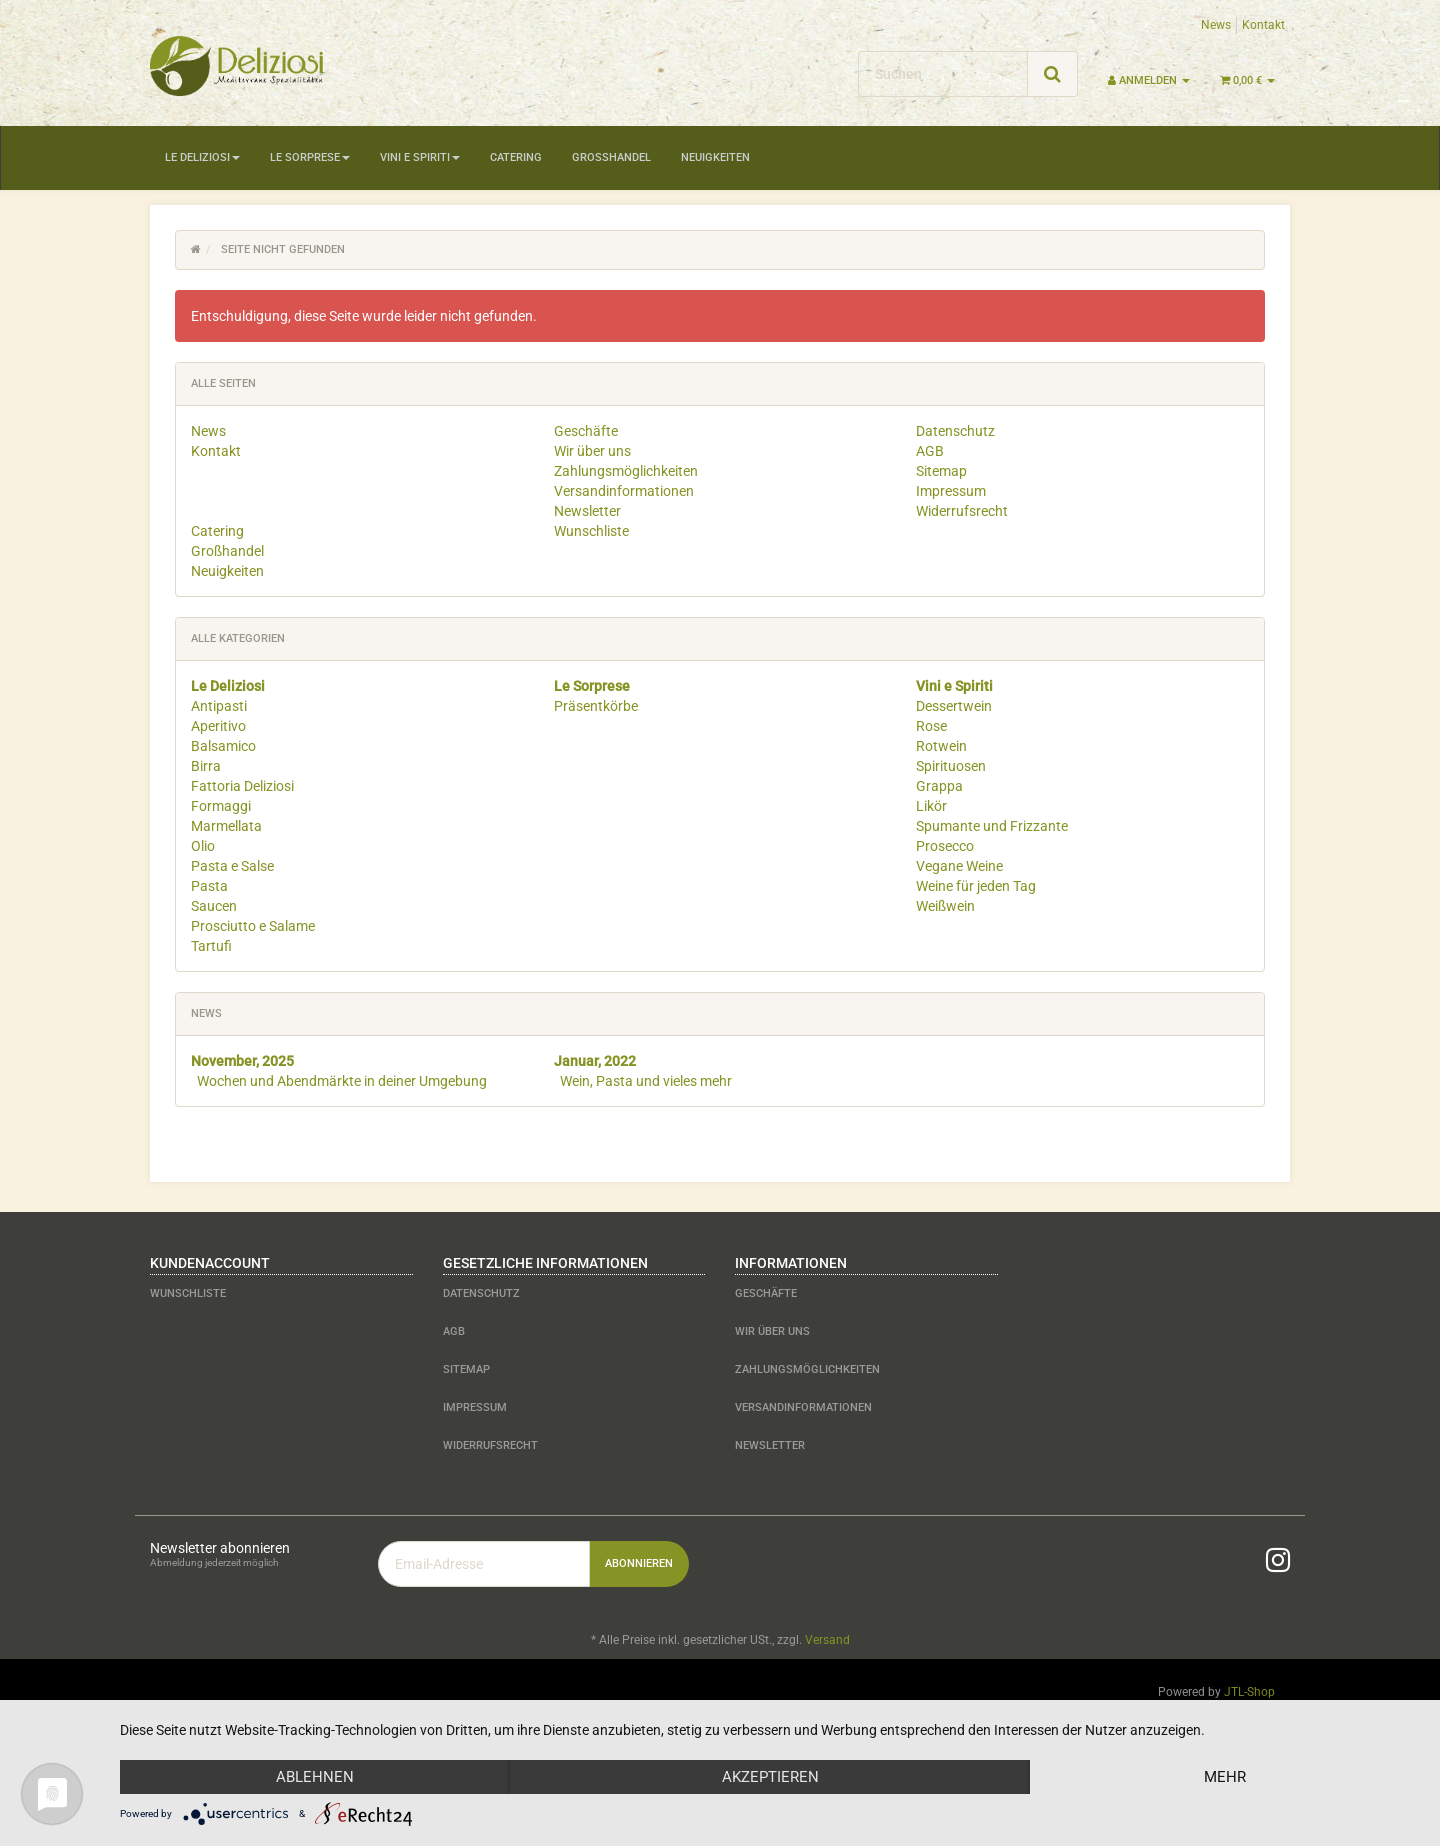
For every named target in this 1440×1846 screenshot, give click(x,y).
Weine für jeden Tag (976, 886)
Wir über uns (592, 451)
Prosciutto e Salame (253, 926)
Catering (516, 157)
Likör (931, 806)
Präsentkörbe (596, 706)
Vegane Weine (959, 866)
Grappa (939, 786)
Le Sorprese (310, 157)
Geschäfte (586, 431)
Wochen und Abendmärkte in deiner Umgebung (342, 1081)
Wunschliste (591, 531)
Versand (827, 1640)
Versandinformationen (624, 491)
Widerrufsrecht (962, 511)
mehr (1225, 1777)
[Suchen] (943, 74)
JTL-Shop (1249, 1692)
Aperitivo (218, 726)
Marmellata (226, 826)
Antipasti (219, 706)
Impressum (951, 491)
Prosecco (945, 846)
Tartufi (211, 946)
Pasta (209, 886)
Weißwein (945, 906)
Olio (203, 846)
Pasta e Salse (232, 866)
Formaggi (221, 806)
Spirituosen (951, 766)
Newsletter (587, 511)
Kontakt (1263, 25)
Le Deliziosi (202, 157)
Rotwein (941, 746)
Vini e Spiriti (420, 157)
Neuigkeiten (715, 157)
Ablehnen (315, 1777)
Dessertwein (954, 706)
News (1216, 25)
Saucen (214, 906)
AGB (930, 451)
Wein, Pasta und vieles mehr (646, 1081)
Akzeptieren (770, 1777)
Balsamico (223, 746)
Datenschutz (955, 431)
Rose (931, 726)
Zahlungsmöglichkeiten (626, 471)
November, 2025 (242, 1061)
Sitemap (941, 471)
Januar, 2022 (595, 1061)
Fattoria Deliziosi (242, 786)
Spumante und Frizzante (992, 826)
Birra (206, 766)
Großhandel (611, 157)
